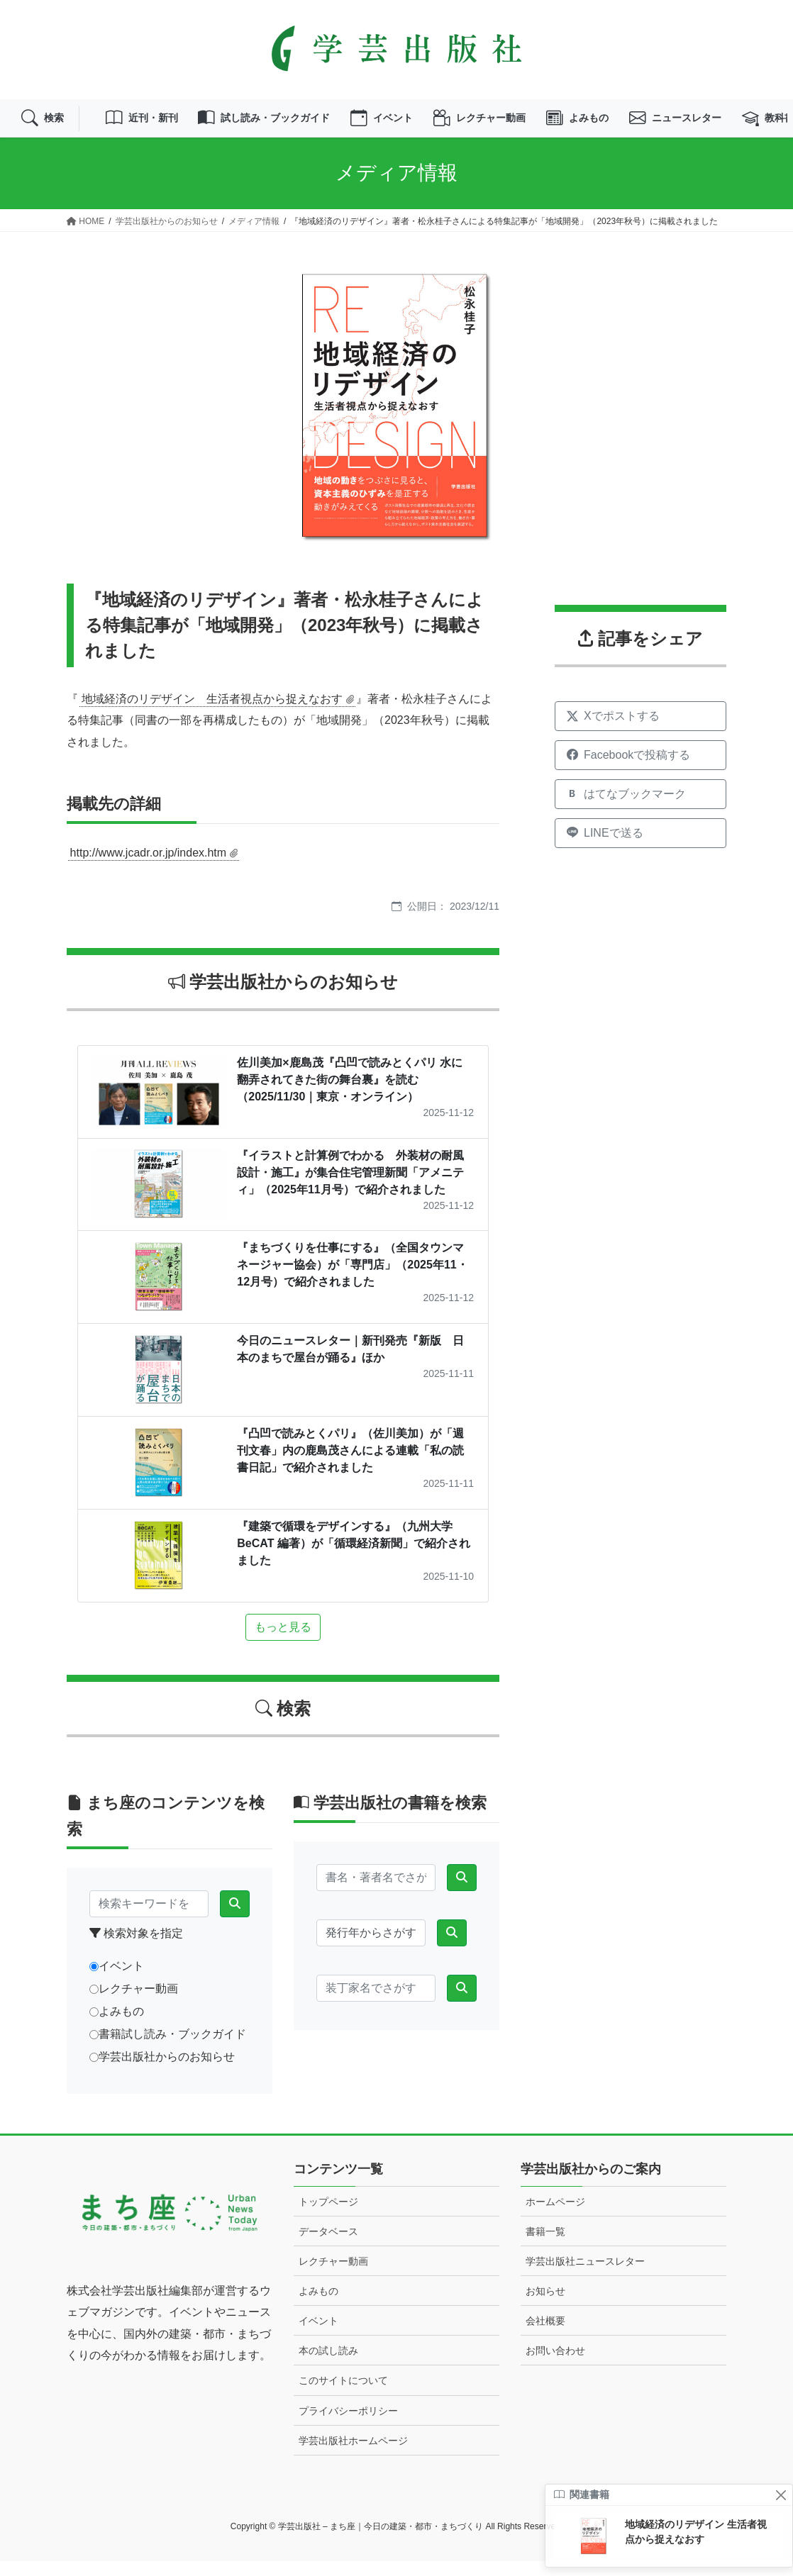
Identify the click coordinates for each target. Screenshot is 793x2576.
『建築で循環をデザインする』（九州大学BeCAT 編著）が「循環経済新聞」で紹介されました (353, 1559)
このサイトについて (343, 2396)
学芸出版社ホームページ (353, 2455)
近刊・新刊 (154, 125)
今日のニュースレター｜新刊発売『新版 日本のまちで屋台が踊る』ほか (350, 1364)
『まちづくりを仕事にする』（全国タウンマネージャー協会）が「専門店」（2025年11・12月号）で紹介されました (352, 1280)
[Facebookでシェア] (640, 771)
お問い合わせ (555, 2366)
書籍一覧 (545, 2247)
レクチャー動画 (528, 125)
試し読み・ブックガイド (290, 125)
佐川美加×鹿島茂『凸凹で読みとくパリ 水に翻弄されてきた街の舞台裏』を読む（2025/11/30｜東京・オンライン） (349, 1094)
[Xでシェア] (640, 732)
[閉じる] (780, 2494)
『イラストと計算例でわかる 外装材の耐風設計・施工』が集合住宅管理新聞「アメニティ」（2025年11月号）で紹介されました (350, 1187)
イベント (421, 125)
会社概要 (545, 2336)
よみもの (636, 125)
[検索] (235, 1918)
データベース (328, 2247)
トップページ (328, 2217)
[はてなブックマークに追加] (640, 810)
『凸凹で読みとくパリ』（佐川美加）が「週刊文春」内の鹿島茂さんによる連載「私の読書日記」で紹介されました (350, 1466)
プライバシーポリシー (348, 2425)
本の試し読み (328, 2366)
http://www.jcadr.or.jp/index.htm (148, 868)
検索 (45, 125)
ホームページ (555, 2217)
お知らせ (545, 2306)
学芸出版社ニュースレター (585, 2276)
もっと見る (283, 1643)
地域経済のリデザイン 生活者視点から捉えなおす (212, 714)
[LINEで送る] (640, 849)
